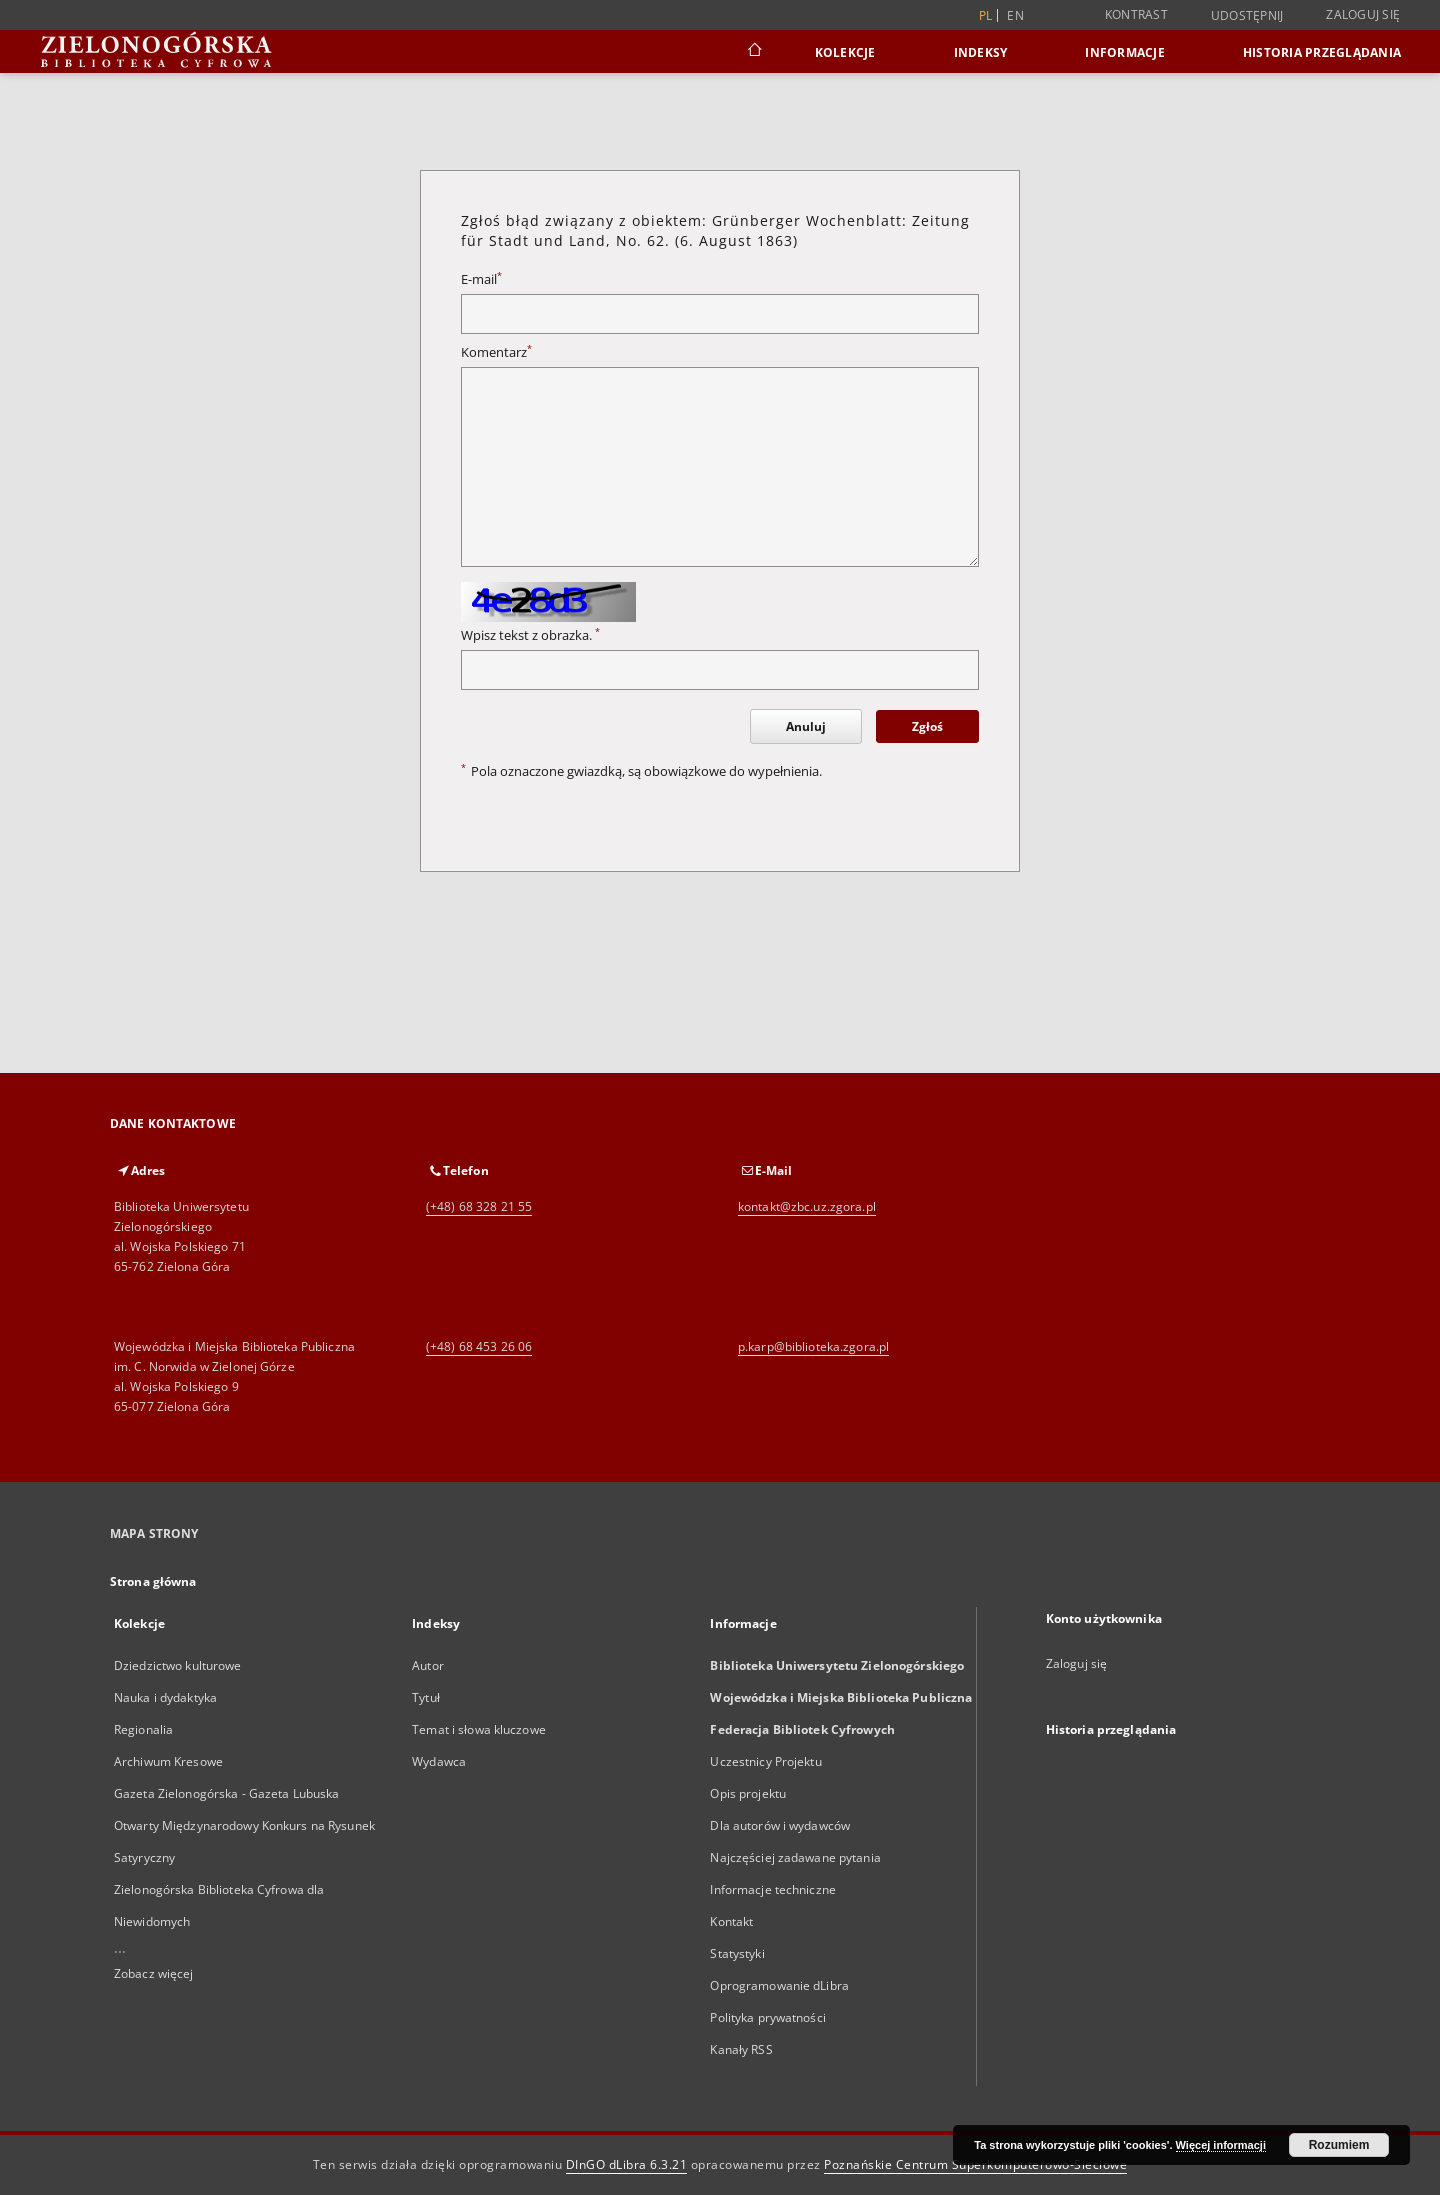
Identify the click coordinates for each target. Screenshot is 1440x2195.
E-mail (481, 279)
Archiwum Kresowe (168, 1761)
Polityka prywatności (767, 2017)
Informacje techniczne (773, 1889)
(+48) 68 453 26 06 (479, 1346)
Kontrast (1136, 14)
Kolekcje (845, 52)
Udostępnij (1247, 16)
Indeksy (981, 52)
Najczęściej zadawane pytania (795, 1857)
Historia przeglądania (1322, 52)
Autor (428, 1665)
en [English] (1015, 15)
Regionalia (143, 1729)
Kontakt (731, 1921)
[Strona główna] (753, 52)
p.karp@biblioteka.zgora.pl (813, 1346)
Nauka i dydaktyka (165, 1697)
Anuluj (806, 726)
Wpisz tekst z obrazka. (530, 635)
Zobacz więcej (154, 1973)
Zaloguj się (1363, 14)
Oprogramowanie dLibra (779, 1985)
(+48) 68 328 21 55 (479, 1206)
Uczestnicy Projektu (765, 1761)
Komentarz (496, 352)
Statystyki (737, 1953)
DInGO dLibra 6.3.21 (627, 2164)
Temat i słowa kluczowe (479, 1729)
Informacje (1125, 52)
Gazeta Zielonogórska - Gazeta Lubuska (226, 1793)
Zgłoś (927, 726)
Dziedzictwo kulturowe (178, 1665)
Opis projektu (748, 1793)
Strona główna (153, 1581)
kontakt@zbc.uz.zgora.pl (807, 1206)
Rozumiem (1339, 2145)
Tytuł (426, 1697)
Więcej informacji (1221, 2145)
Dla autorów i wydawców (780, 1825)
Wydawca (439, 1761)
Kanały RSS (741, 2049)
